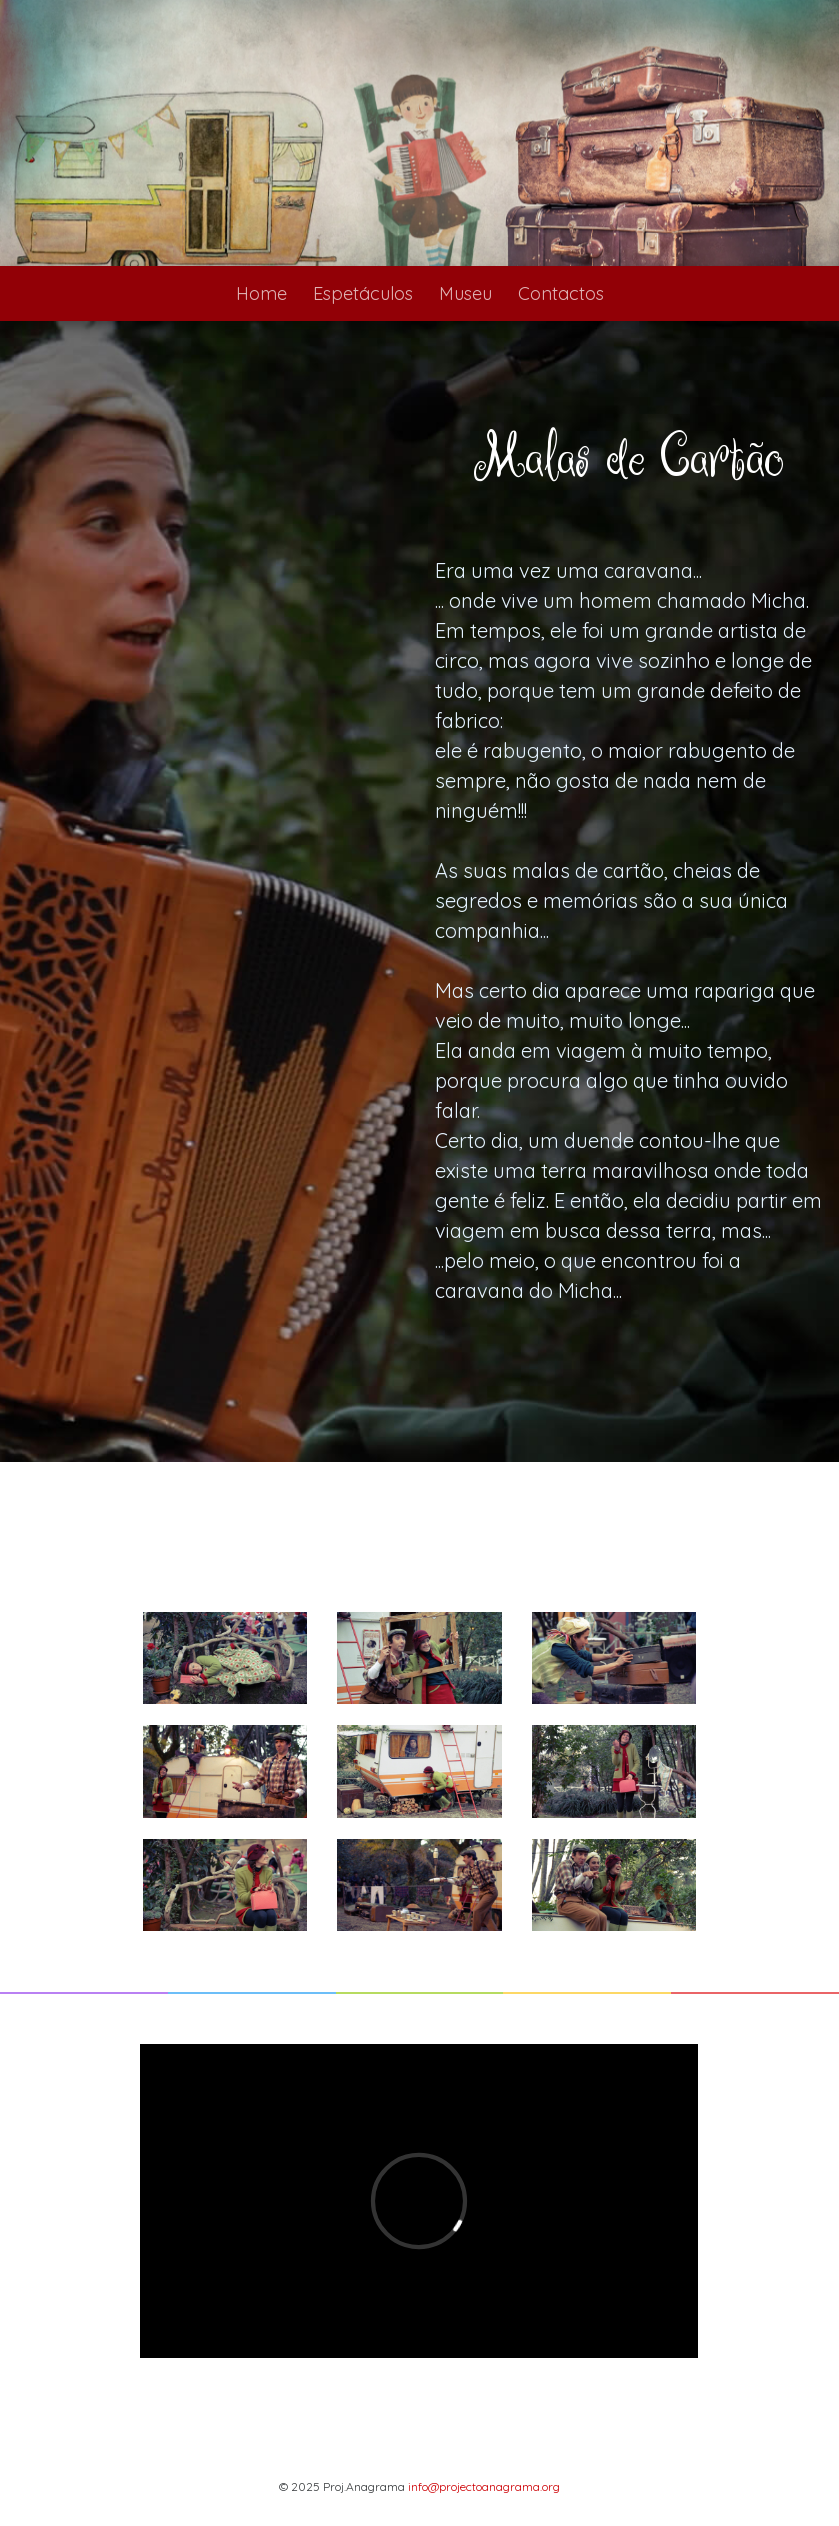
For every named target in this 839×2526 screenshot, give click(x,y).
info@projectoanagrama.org (484, 2486)
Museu (465, 293)
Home (261, 293)
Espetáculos (363, 293)
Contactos (561, 293)
